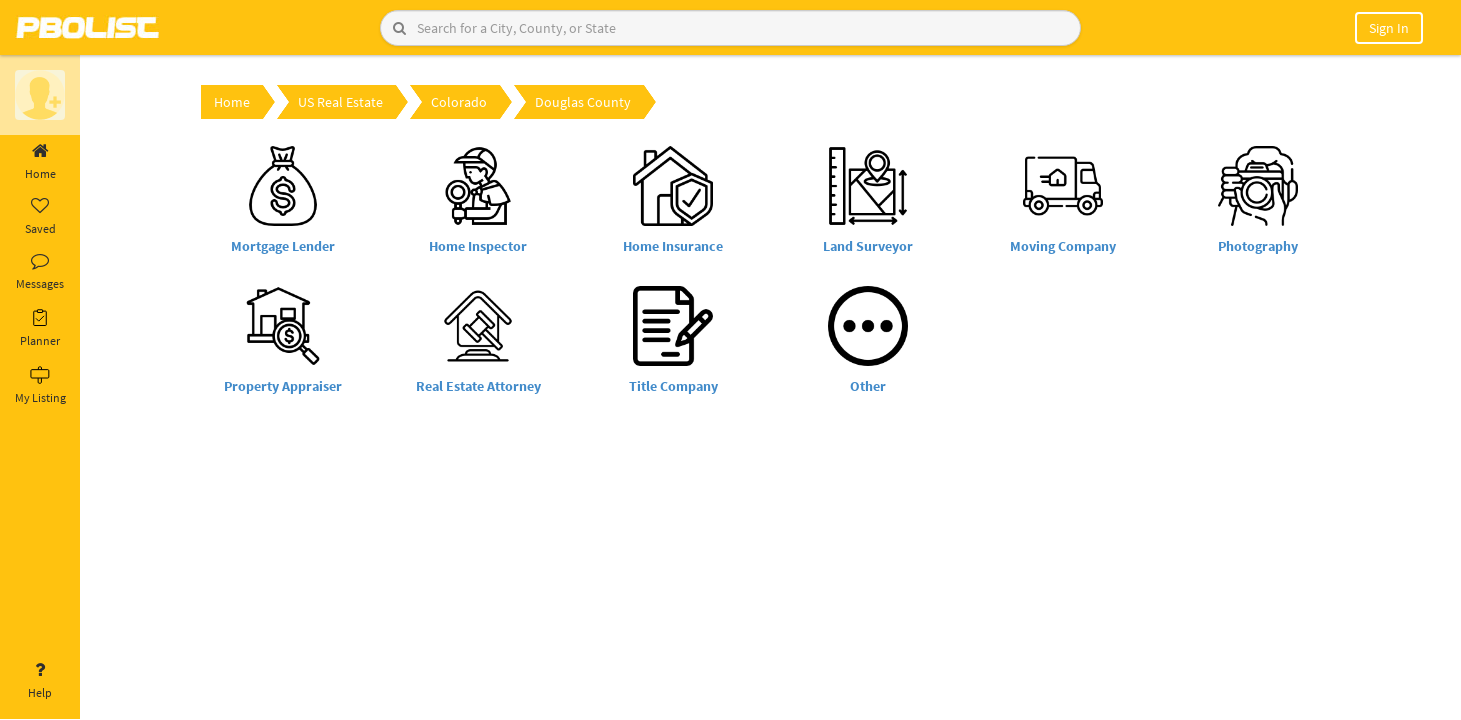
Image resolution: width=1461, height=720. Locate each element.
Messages (40, 272)
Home (40, 162)
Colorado (459, 102)
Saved (40, 217)
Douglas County (583, 102)
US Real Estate (340, 102)
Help (40, 681)
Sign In (1389, 28)
